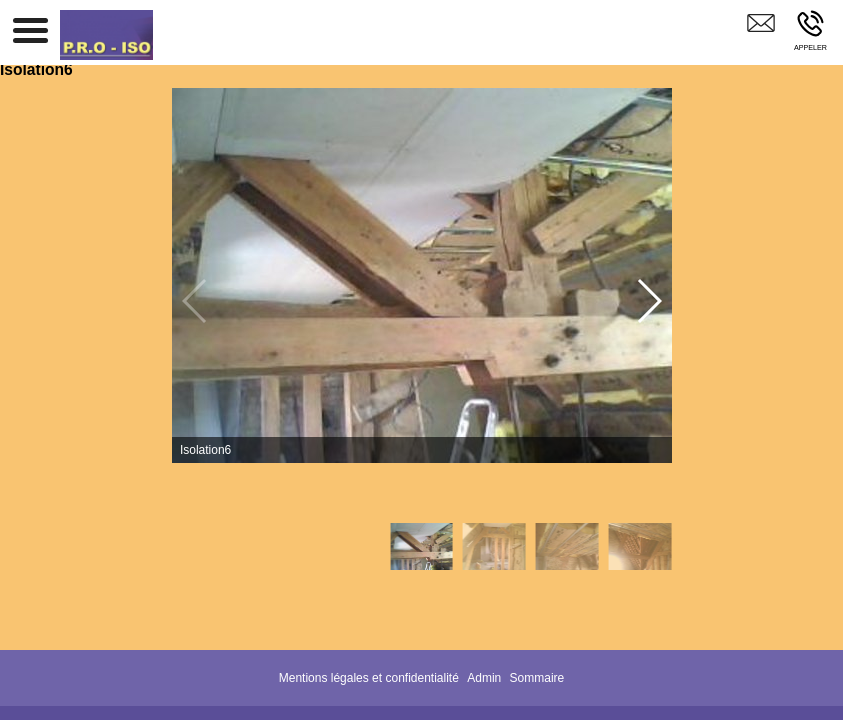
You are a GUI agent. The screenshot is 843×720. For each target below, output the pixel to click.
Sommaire (537, 678)
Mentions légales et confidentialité (369, 678)
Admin (484, 678)
